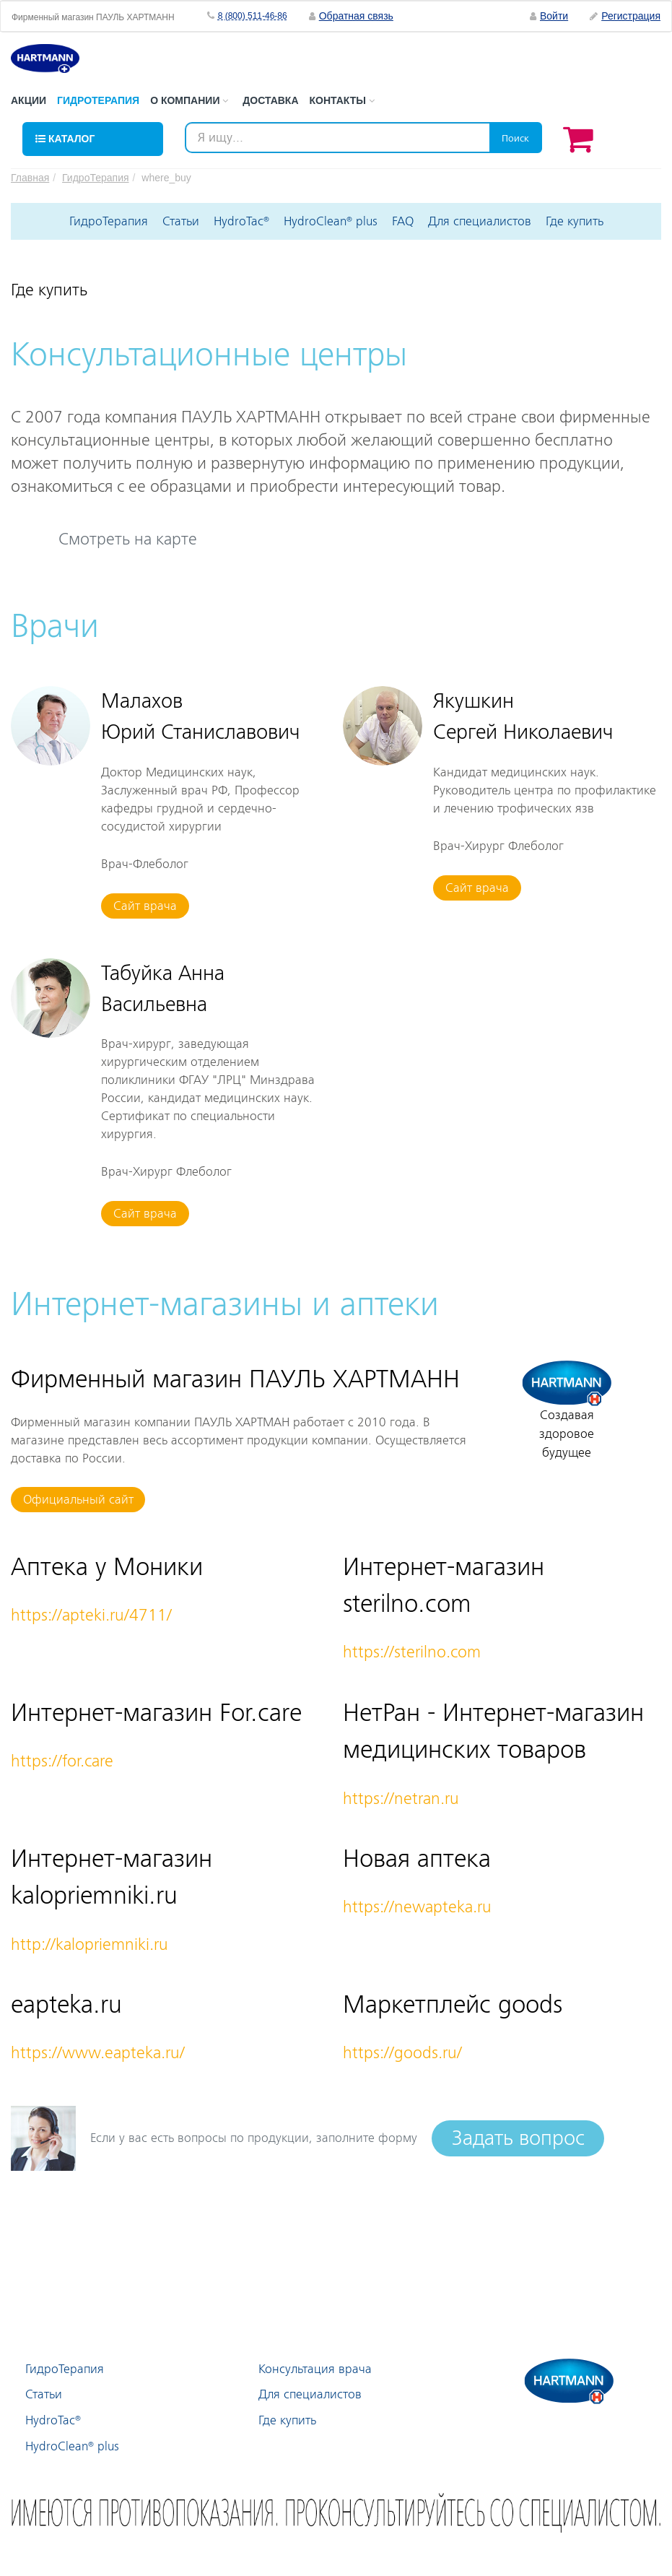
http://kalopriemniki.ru (89, 1944)
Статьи (180, 221)
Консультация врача (315, 2369)
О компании (189, 100)
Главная (30, 177)
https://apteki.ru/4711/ (91, 1615)
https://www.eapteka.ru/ (98, 2052)
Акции (28, 100)
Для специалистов (479, 221)
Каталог (65, 138)
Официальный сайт (78, 1499)
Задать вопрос (518, 2138)
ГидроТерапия (95, 177)
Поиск (515, 138)
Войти (549, 16)
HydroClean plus (331, 221)
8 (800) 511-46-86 (252, 16)
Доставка (270, 100)
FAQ (403, 221)
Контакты (342, 100)
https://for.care (62, 1761)
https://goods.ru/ (402, 2052)
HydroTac (241, 221)
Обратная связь (356, 16)
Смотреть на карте (127, 539)
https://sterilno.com (412, 1652)
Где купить (574, 221)
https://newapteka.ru (417, 1906)
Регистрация (625, 16)
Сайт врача (145, 906)
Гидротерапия (98, 100)
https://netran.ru (401, 1798)
